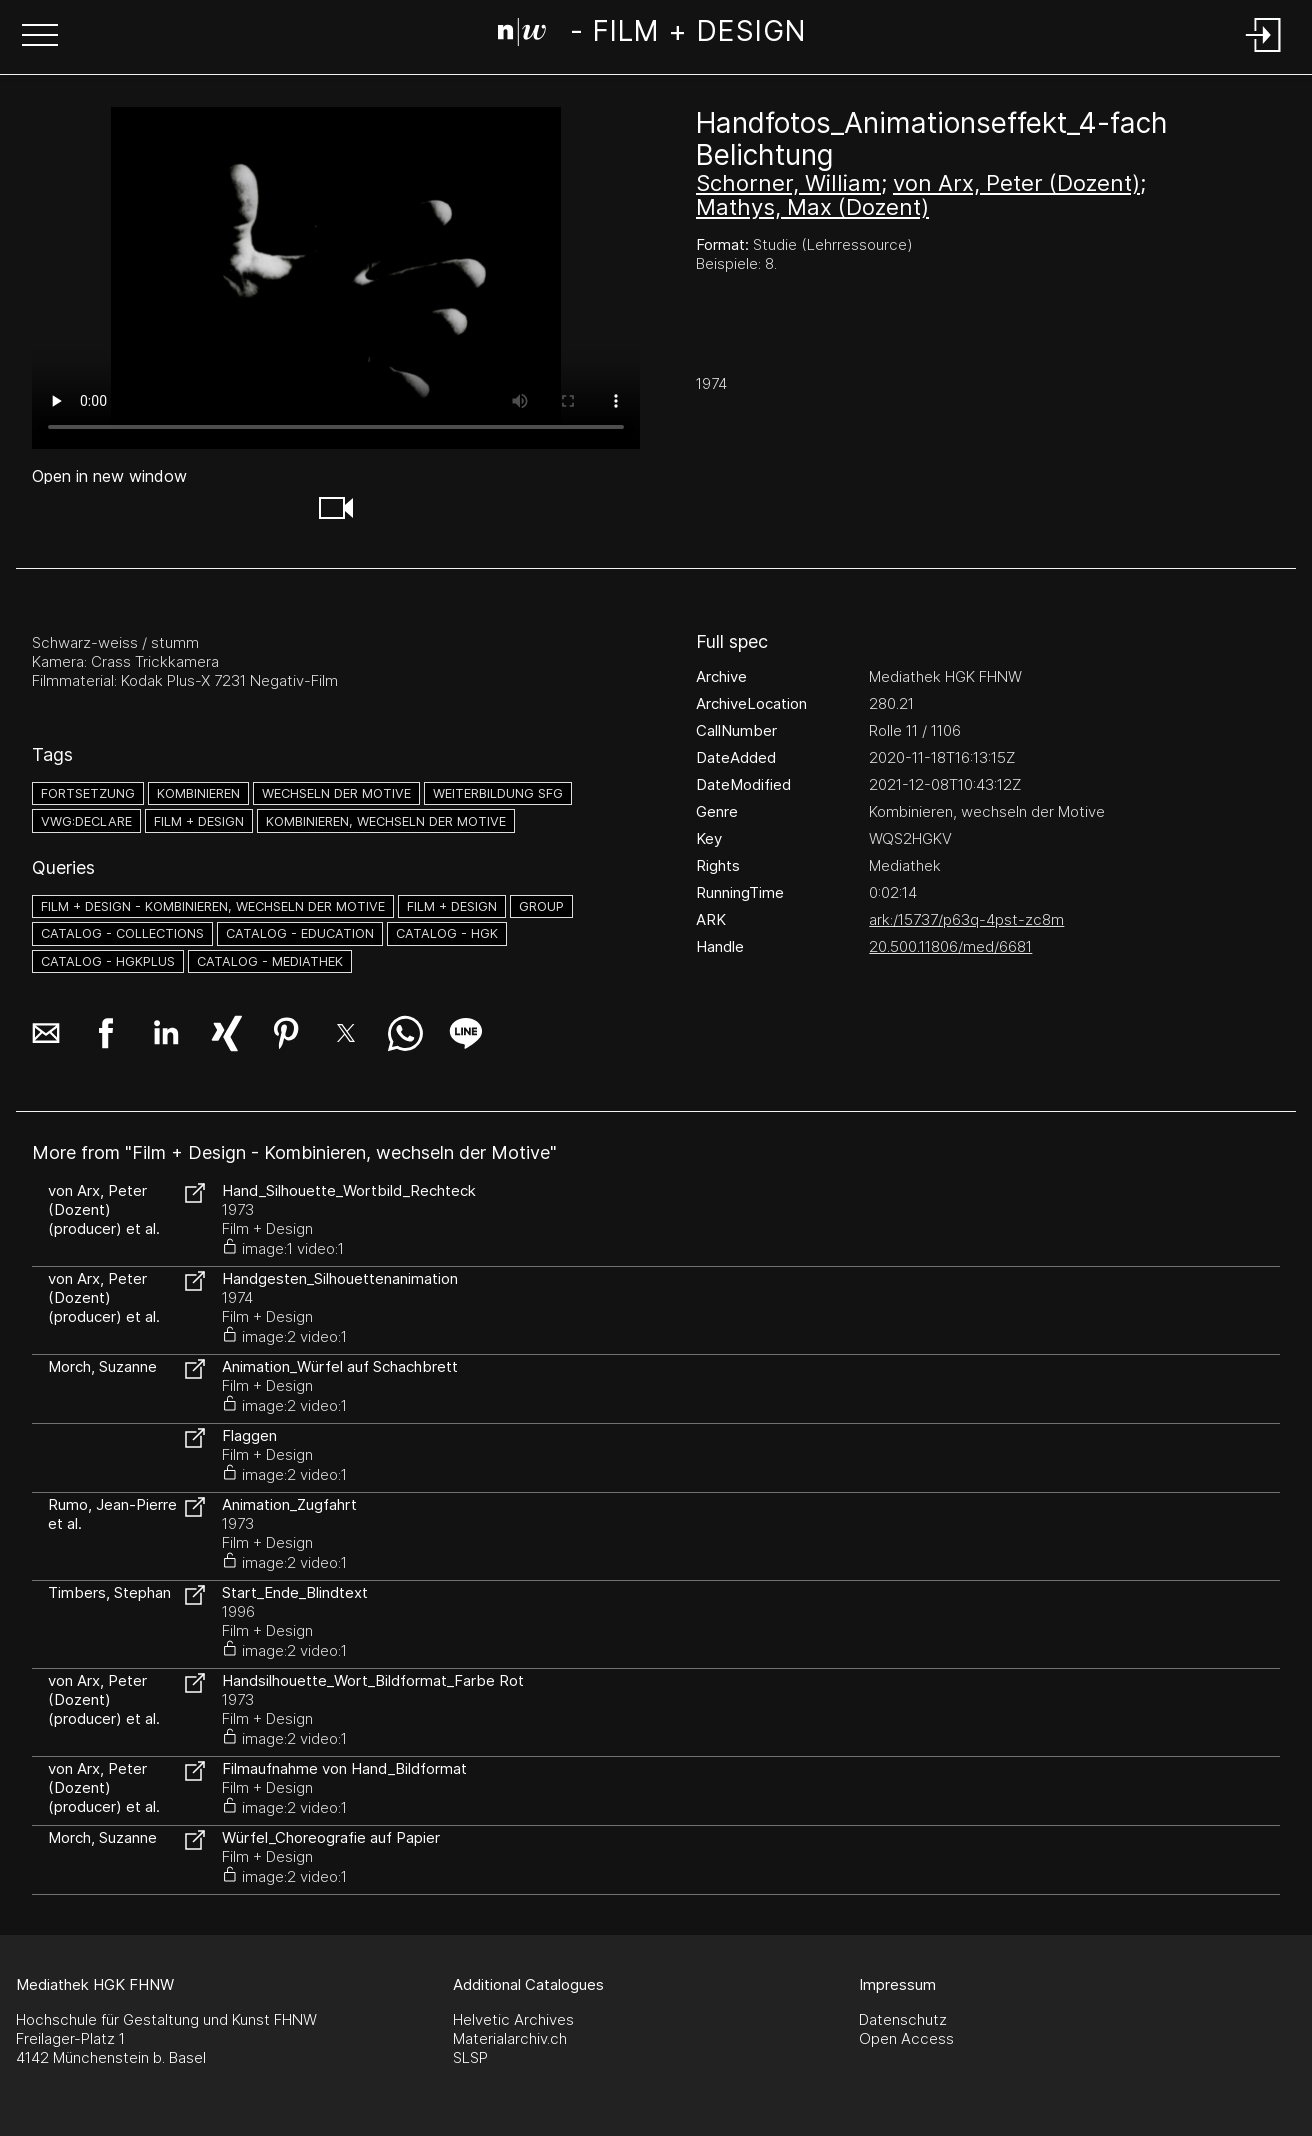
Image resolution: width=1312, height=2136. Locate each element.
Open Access (906, 2038)
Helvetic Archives (513, 2019)
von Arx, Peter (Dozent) (1016, 183)
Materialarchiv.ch (510, 2038)
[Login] (1264, 53)
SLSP (470, 2057)
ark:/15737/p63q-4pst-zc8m (966, 919)
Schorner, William (788, 183)
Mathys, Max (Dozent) (812, 207)
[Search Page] (651, 35)
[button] (40, 37)
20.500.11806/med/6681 (950, 946)
